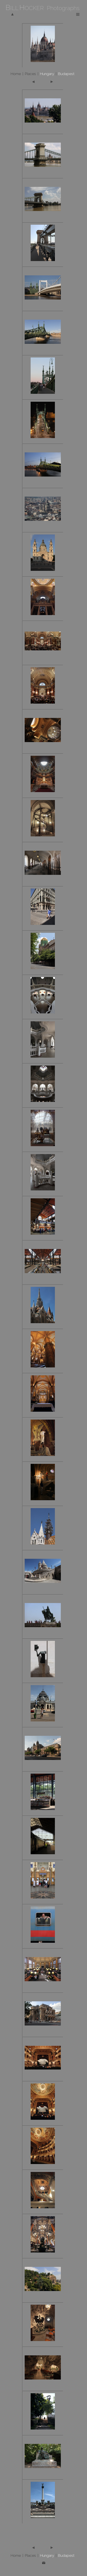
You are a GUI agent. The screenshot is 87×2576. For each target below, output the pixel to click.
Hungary (47, 74)
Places (30, 74)
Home (16, 74)
